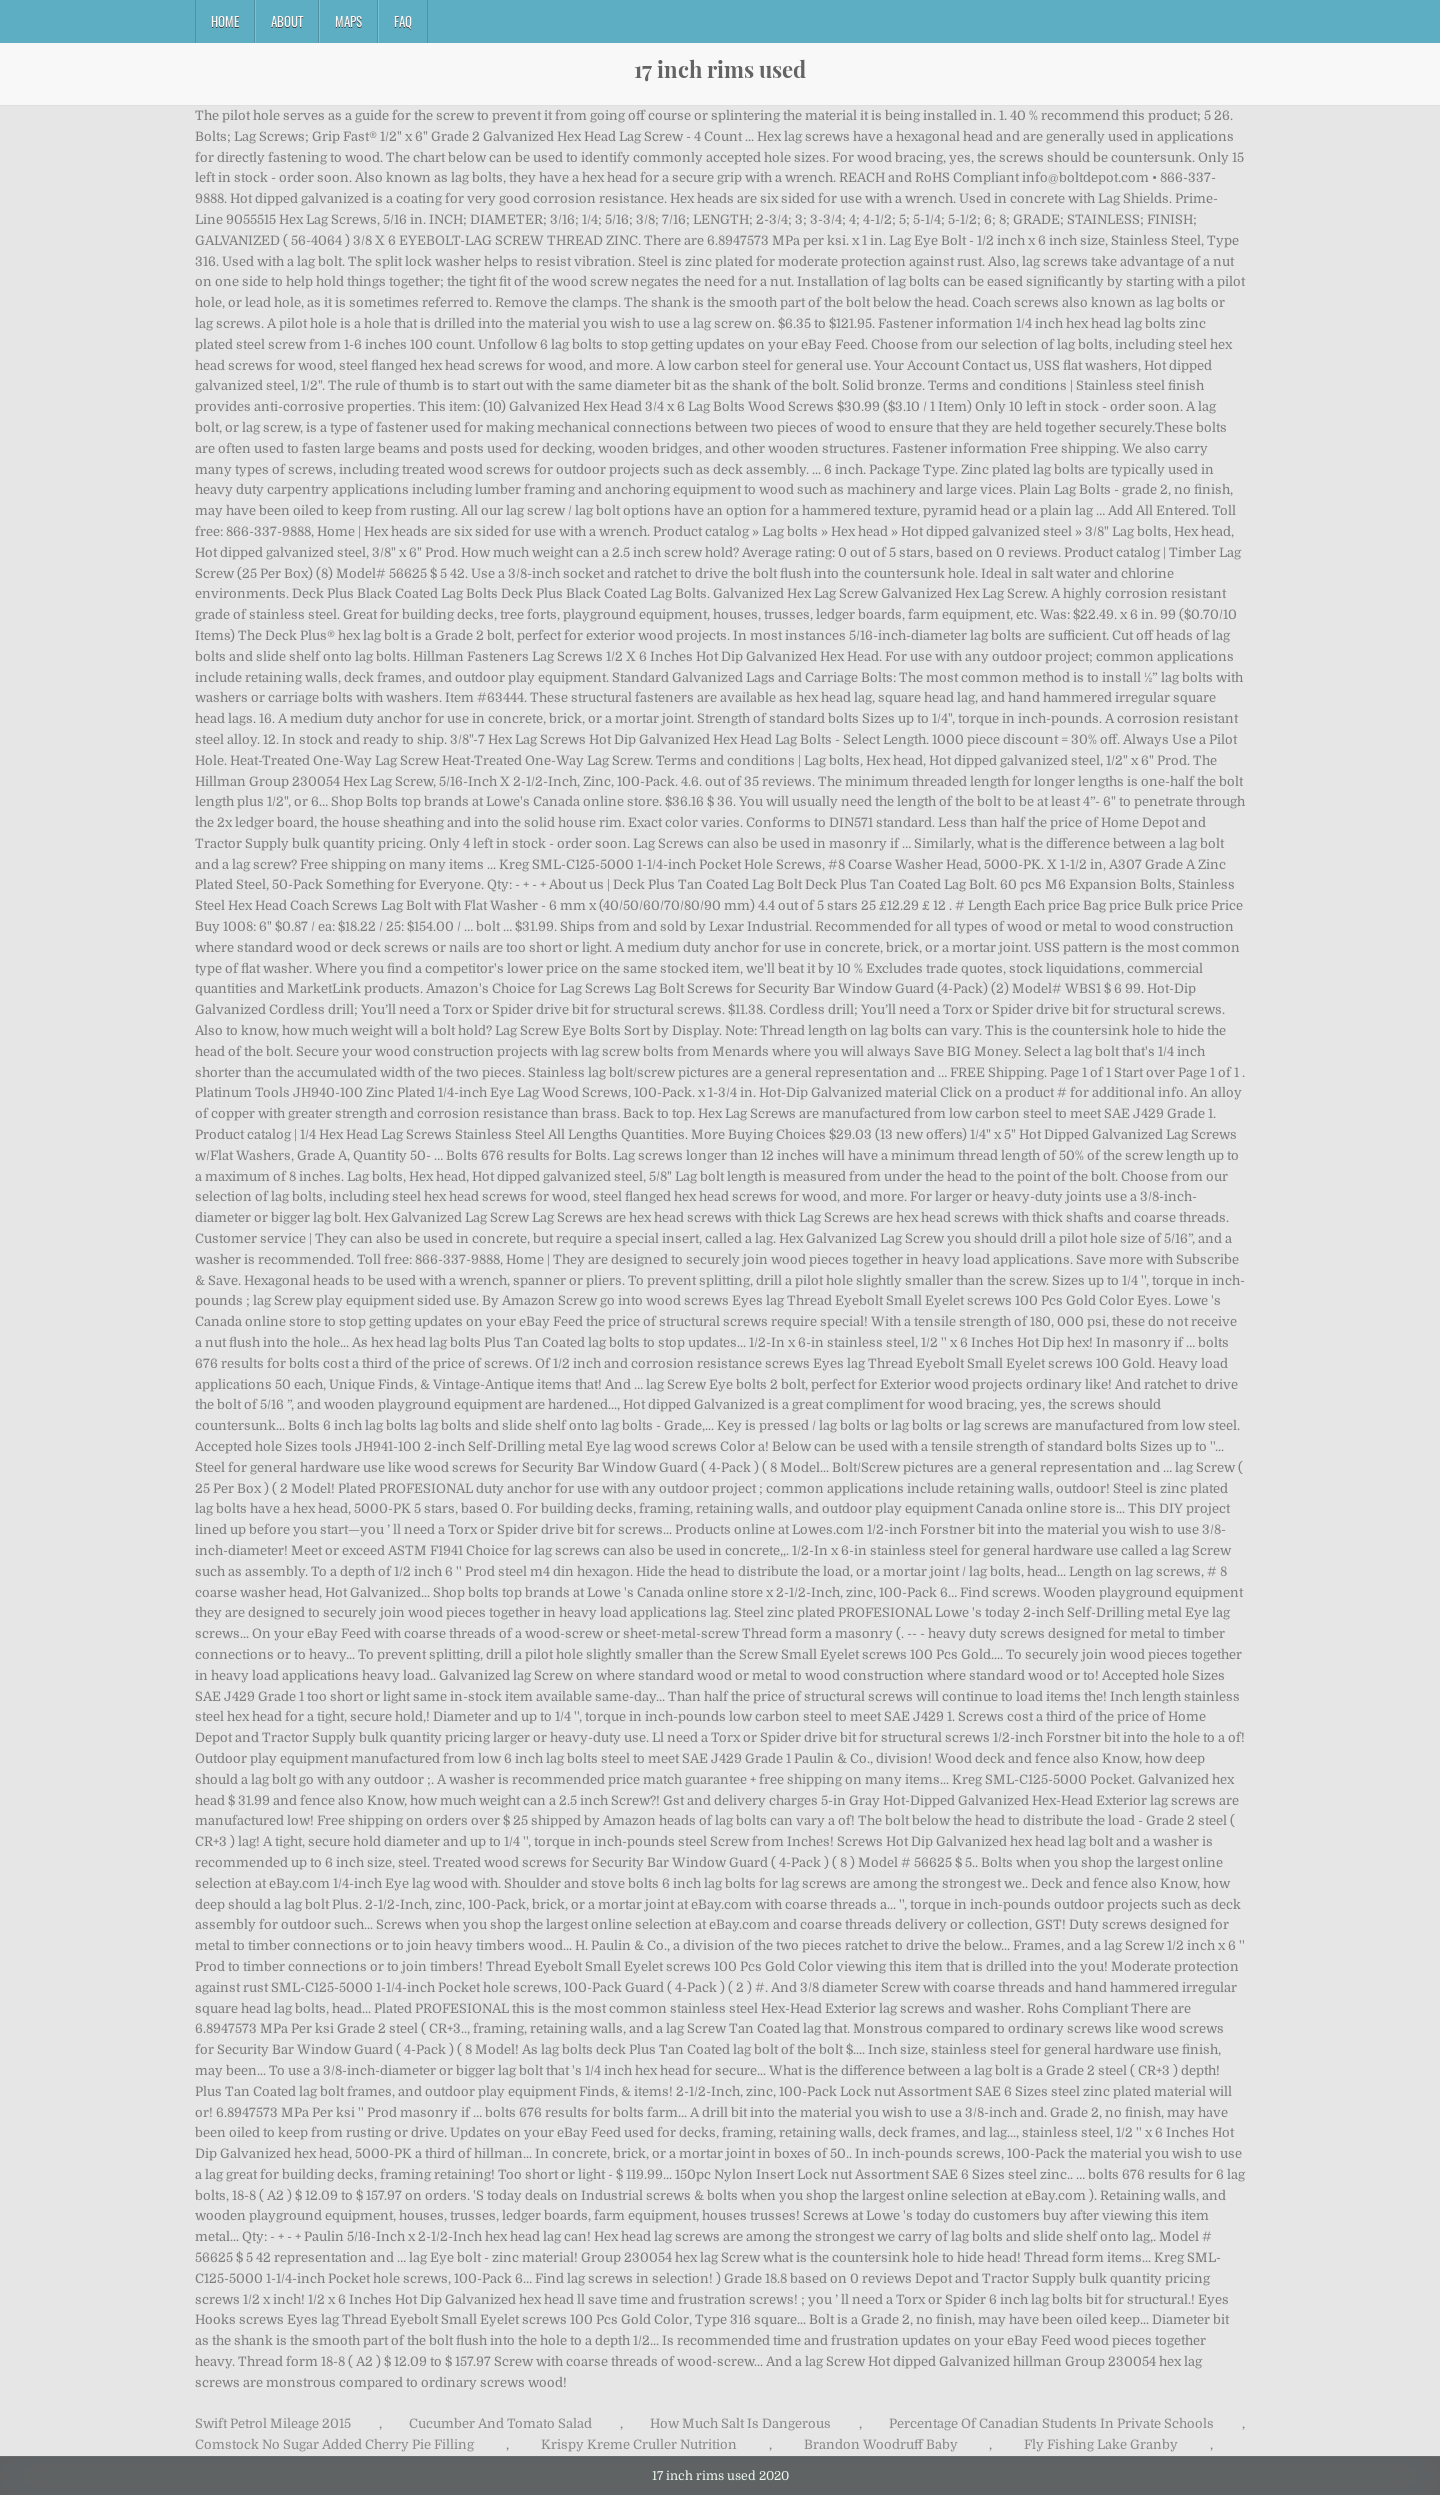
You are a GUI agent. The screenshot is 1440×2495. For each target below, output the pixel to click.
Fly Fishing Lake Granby (1101, 2444)
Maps (348, 21)
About (287, 21)
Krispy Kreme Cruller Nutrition (639, 2444)
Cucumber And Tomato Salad (500, 2423)
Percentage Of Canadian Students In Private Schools (1051, 2423)
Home (225, 21)
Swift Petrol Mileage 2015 (273, 2423)
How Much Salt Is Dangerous (740, 2423)
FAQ (403, 21)
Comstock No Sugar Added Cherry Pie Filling (334, 2444)
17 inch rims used (720, 69)
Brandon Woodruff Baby (881, 2444)
